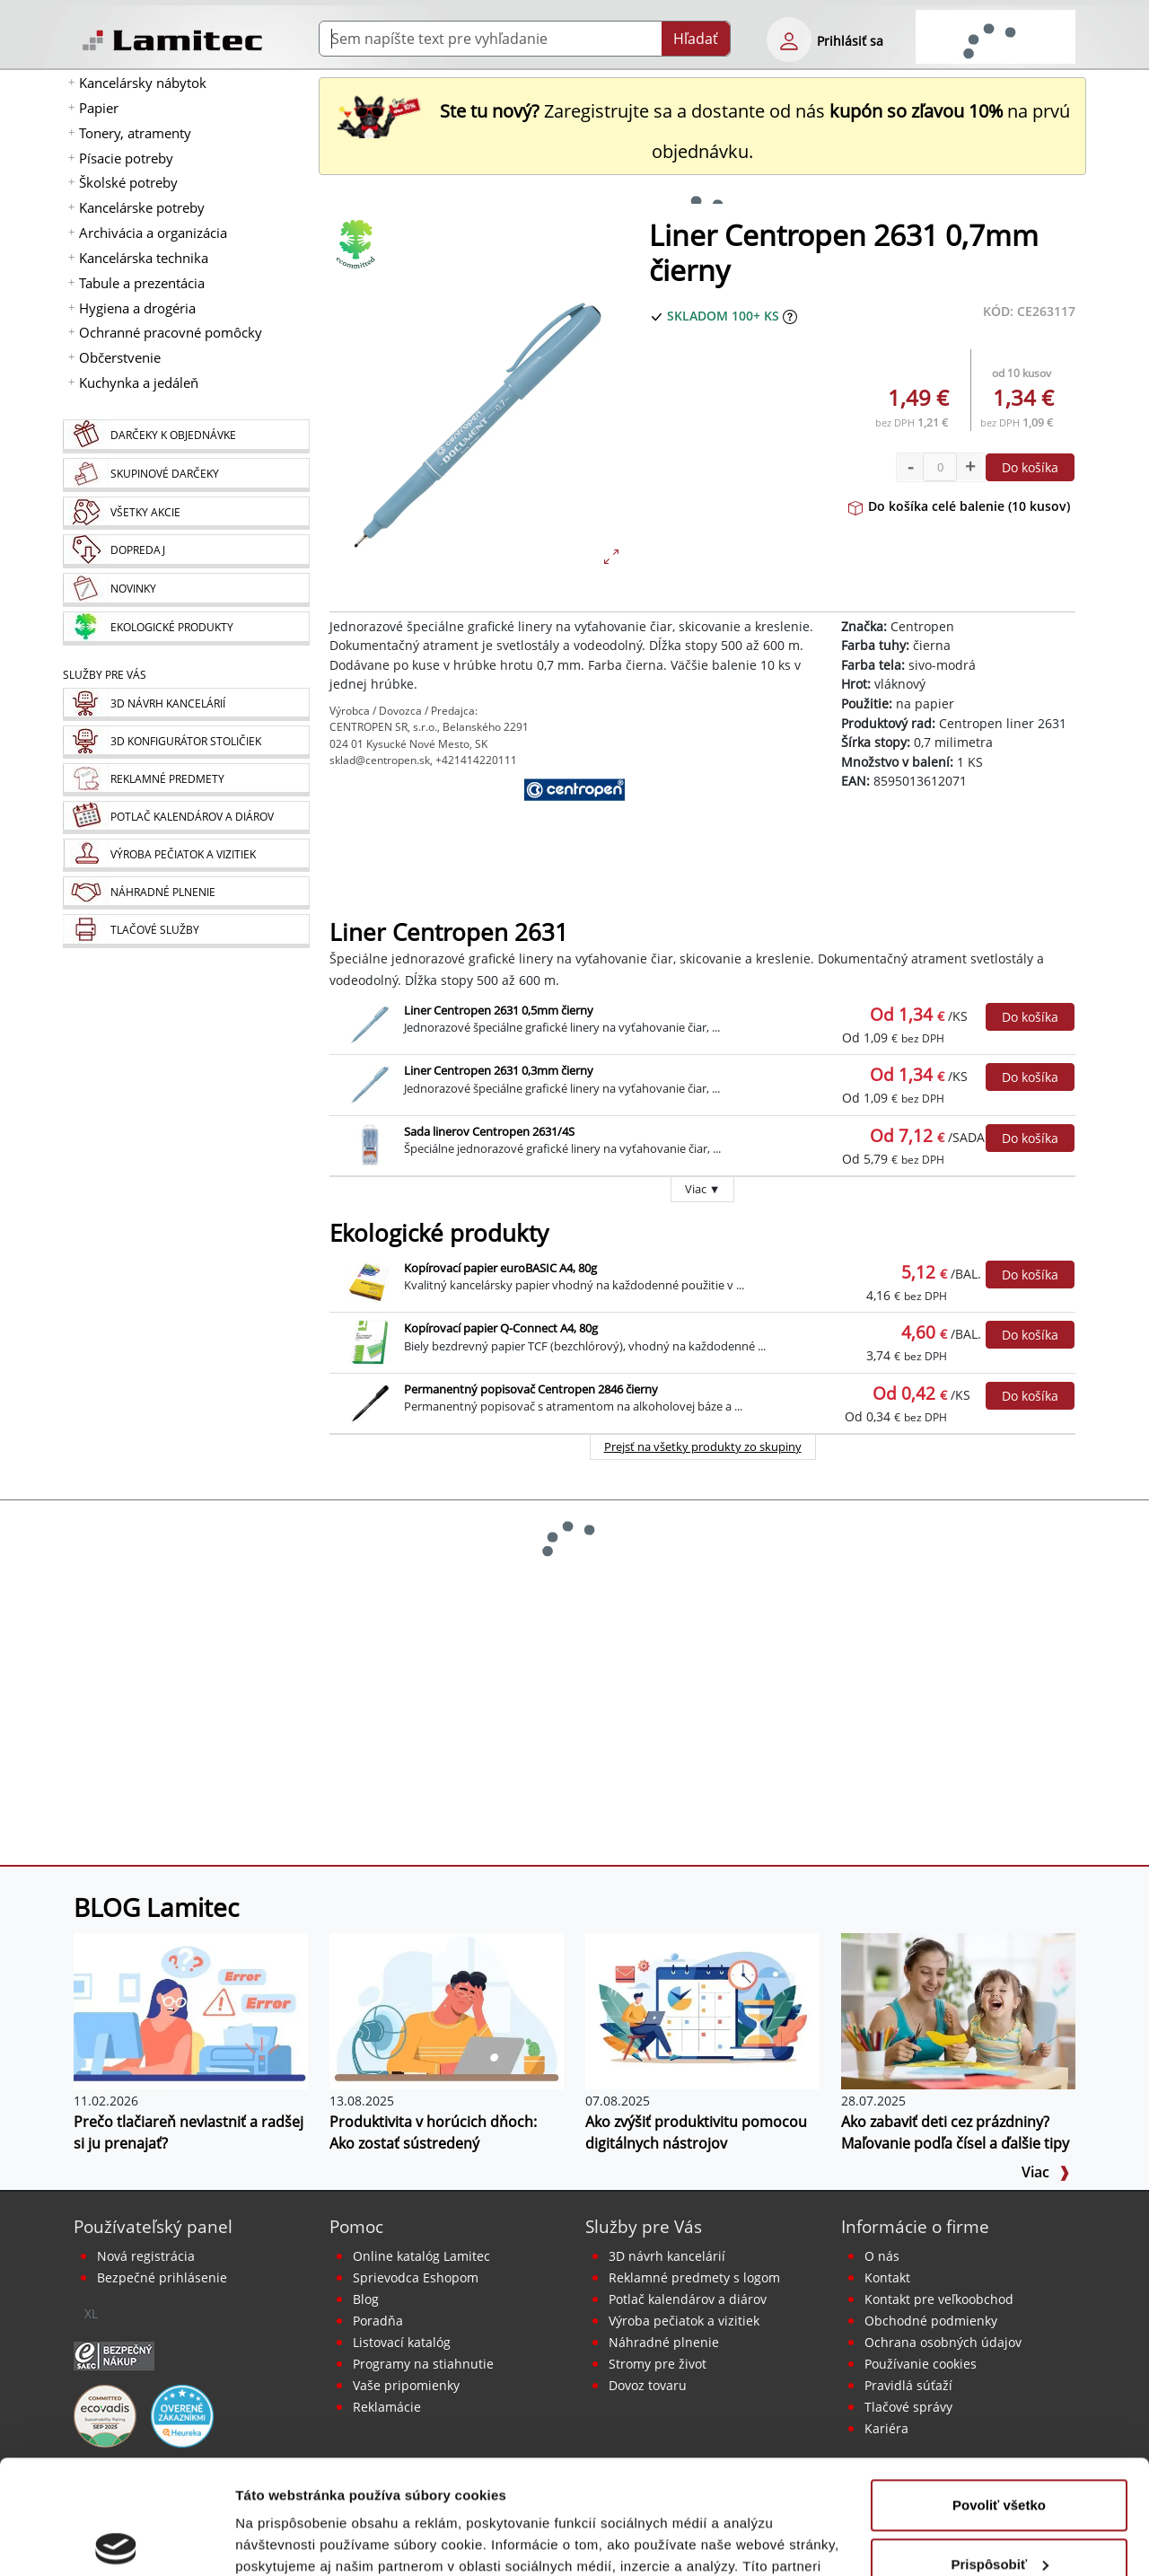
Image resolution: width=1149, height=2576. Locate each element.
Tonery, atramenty (135, 133)
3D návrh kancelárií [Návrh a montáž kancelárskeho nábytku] (667, 2255)
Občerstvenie (120, 357)
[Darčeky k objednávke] (186, 436)
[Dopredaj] (186, 551)
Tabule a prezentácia (142, 283)
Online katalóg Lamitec (421, 2255)
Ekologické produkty (438, 1233)
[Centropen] (574, 822)
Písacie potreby (126, 158)
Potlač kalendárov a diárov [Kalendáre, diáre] (688, 2299)
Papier (98, 108)
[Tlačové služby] (186, 931)
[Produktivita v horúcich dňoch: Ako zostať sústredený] (446, 2010)
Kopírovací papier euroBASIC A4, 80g (500, 1268)
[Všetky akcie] (186, 513)
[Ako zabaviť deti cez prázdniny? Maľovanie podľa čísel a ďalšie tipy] (958, 2010)
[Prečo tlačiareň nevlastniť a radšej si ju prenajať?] (191, 2010)
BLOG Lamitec (156, 1907)
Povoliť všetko (999, 2387)
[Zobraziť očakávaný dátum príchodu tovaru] (790, 315)
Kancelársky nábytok (142, 83)
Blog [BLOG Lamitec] (366, 2299)
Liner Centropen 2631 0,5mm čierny (498, 1010)
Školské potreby (128, 182)
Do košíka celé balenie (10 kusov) (959, 505)
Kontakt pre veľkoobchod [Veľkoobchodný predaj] (938, 2299)
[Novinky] (186, 590)
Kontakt (887, 2277)
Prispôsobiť (999, 2445)
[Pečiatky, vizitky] (186, 855)
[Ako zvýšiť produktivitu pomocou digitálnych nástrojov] (702, 2010)
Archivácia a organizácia (153, 233)
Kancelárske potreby (142, 207)
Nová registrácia (146, 2255)
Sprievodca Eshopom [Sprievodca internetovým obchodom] (415, 2277)
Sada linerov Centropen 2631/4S (489, 1131)
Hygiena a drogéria (137, 308)
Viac (1046, 2172)
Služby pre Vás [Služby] (104, 674)
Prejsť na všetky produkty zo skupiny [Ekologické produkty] (703, 1446)
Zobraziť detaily (286, 2540)
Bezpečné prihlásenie (162, 2277)
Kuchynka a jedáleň (138, 382)
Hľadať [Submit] (695, 38)
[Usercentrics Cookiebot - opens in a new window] (116, 2541)
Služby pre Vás (643, 2226)
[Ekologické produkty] (186, 628)
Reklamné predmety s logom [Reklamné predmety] (694, 2277)
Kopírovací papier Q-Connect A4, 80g (501, 1328)
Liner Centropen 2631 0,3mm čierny (498, 1070)
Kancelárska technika (143, 258)
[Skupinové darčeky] (186, 475)
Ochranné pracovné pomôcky (170, 332)
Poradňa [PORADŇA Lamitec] (378, 2320)
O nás (881, 2255)
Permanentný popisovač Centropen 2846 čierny (531, 1389)
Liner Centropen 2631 (448, 932)
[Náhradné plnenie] (186, 893)
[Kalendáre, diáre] (186, 817)
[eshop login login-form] (789, 39)
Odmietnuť (998, 2504)
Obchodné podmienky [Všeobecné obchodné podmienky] (930, 2320)
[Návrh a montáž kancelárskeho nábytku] (186, 704)
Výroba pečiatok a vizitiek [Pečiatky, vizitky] (684, 2320)
